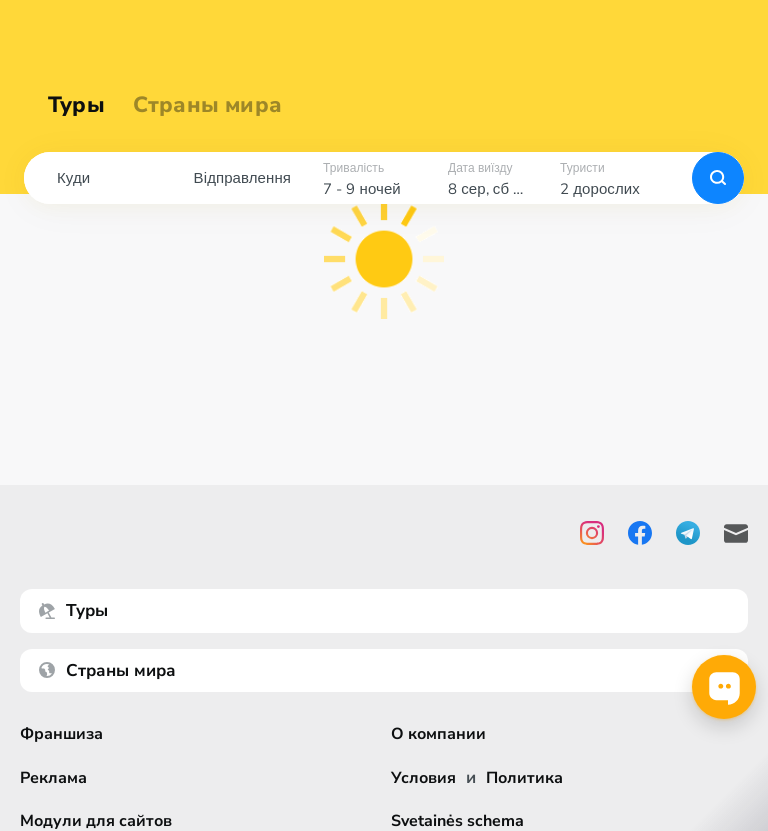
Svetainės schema (461, 820)
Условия (425, 777)
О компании (441, 733)
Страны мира (207, 105)
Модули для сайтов (100, 820)
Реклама (56, 777)
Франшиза (64, 733)
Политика (529, 777)
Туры (76, 105)
